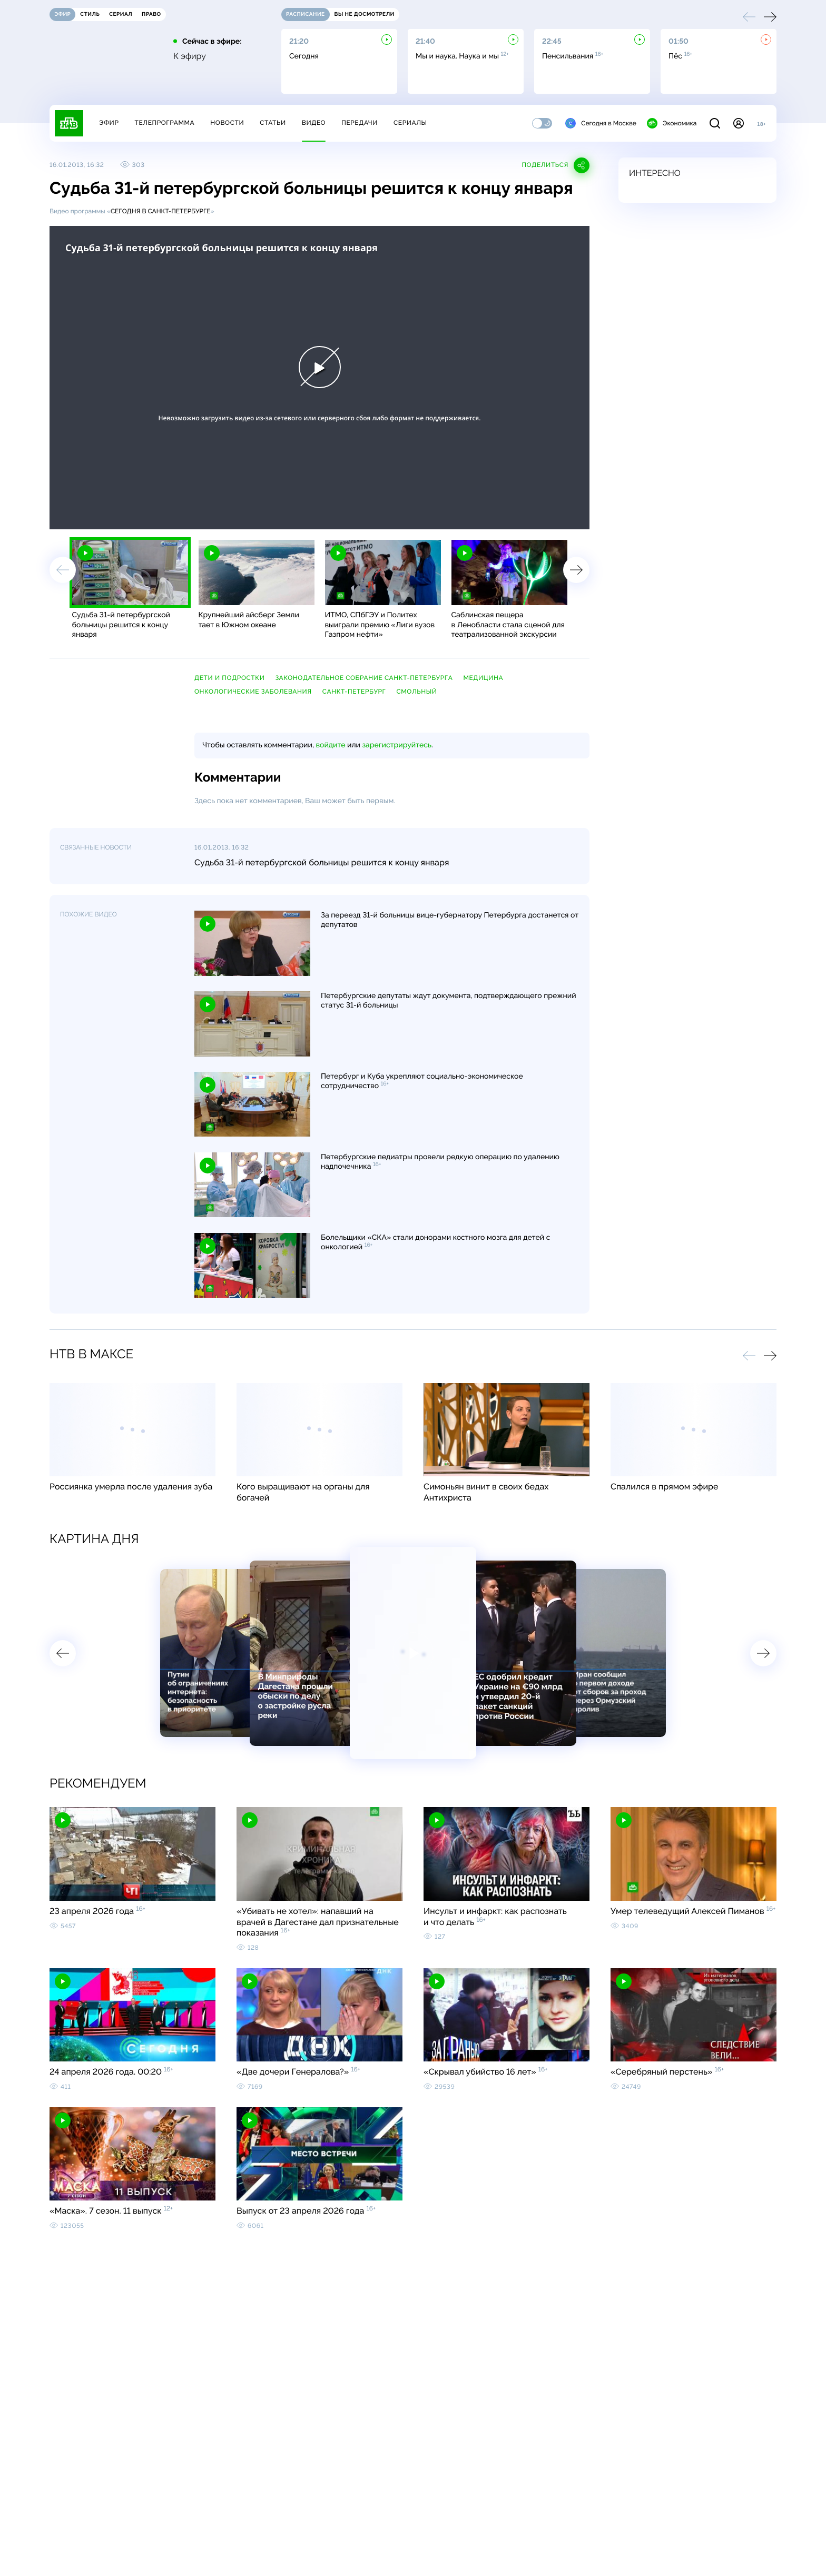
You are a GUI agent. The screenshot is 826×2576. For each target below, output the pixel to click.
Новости (227, 122)
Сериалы (410, 122)
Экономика (671, 123)
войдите (330, 745)
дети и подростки (229, 678)
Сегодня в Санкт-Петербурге (161, 211)
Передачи (359, 122)
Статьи (273, 122)
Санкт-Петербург (354, 691)
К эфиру (189, 56)
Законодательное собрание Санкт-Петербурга (364, 678)
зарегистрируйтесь (396, 745)
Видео (314, 122)
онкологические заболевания (253, 691)
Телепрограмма (164, 122)
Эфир (109, 122)
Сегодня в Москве (600, 123)
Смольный (416, 691)
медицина (483, 678)
